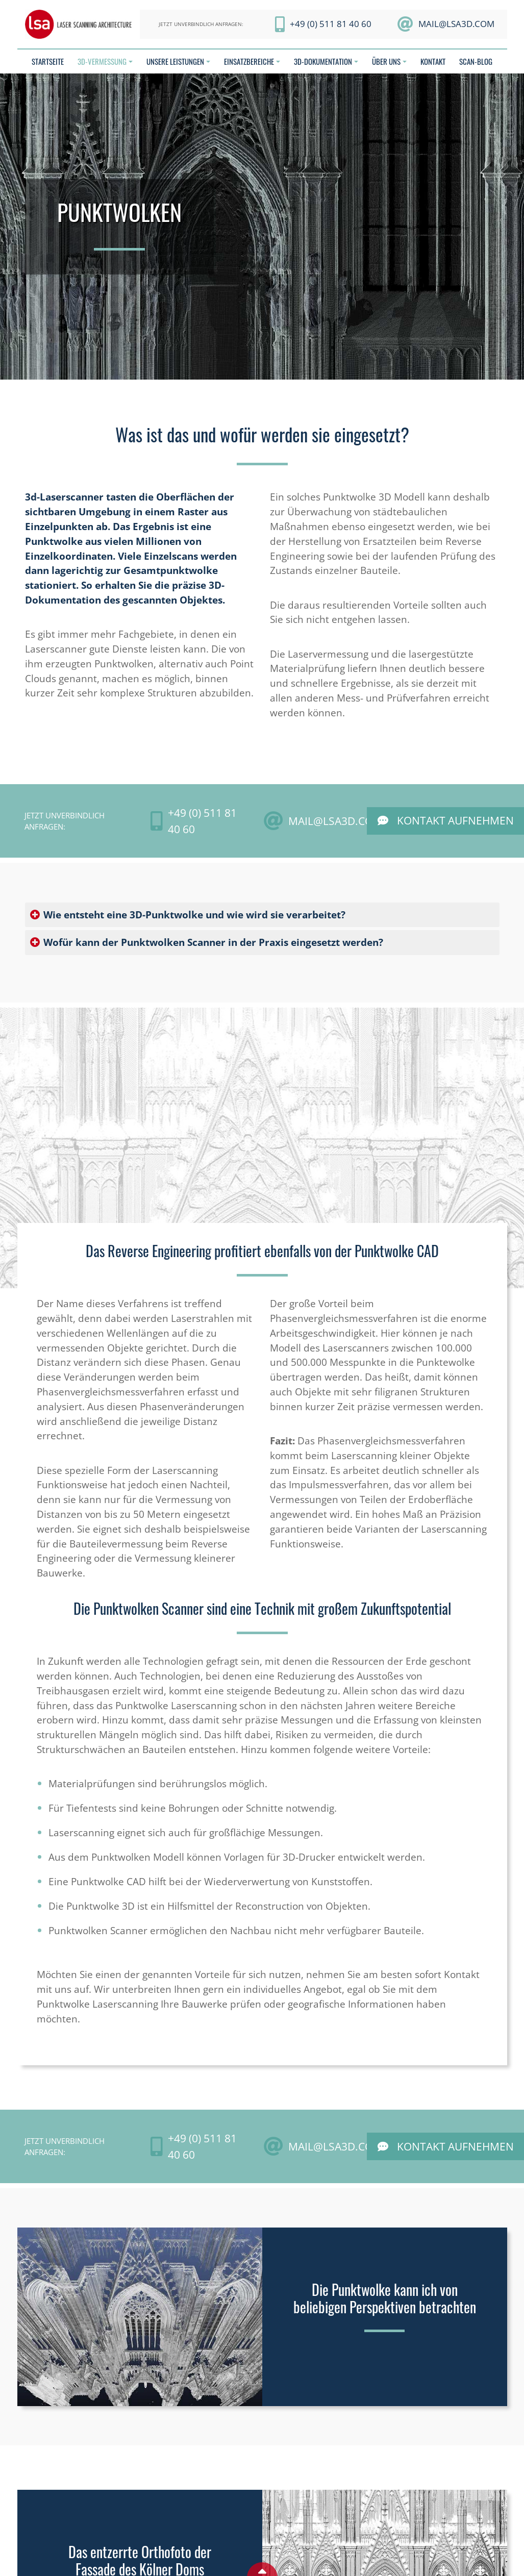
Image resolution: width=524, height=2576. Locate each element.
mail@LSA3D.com (456, 24)
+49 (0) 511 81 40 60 (330, 24)
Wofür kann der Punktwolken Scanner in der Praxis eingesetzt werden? (213, 942)
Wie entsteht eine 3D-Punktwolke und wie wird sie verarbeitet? (194, 914)
